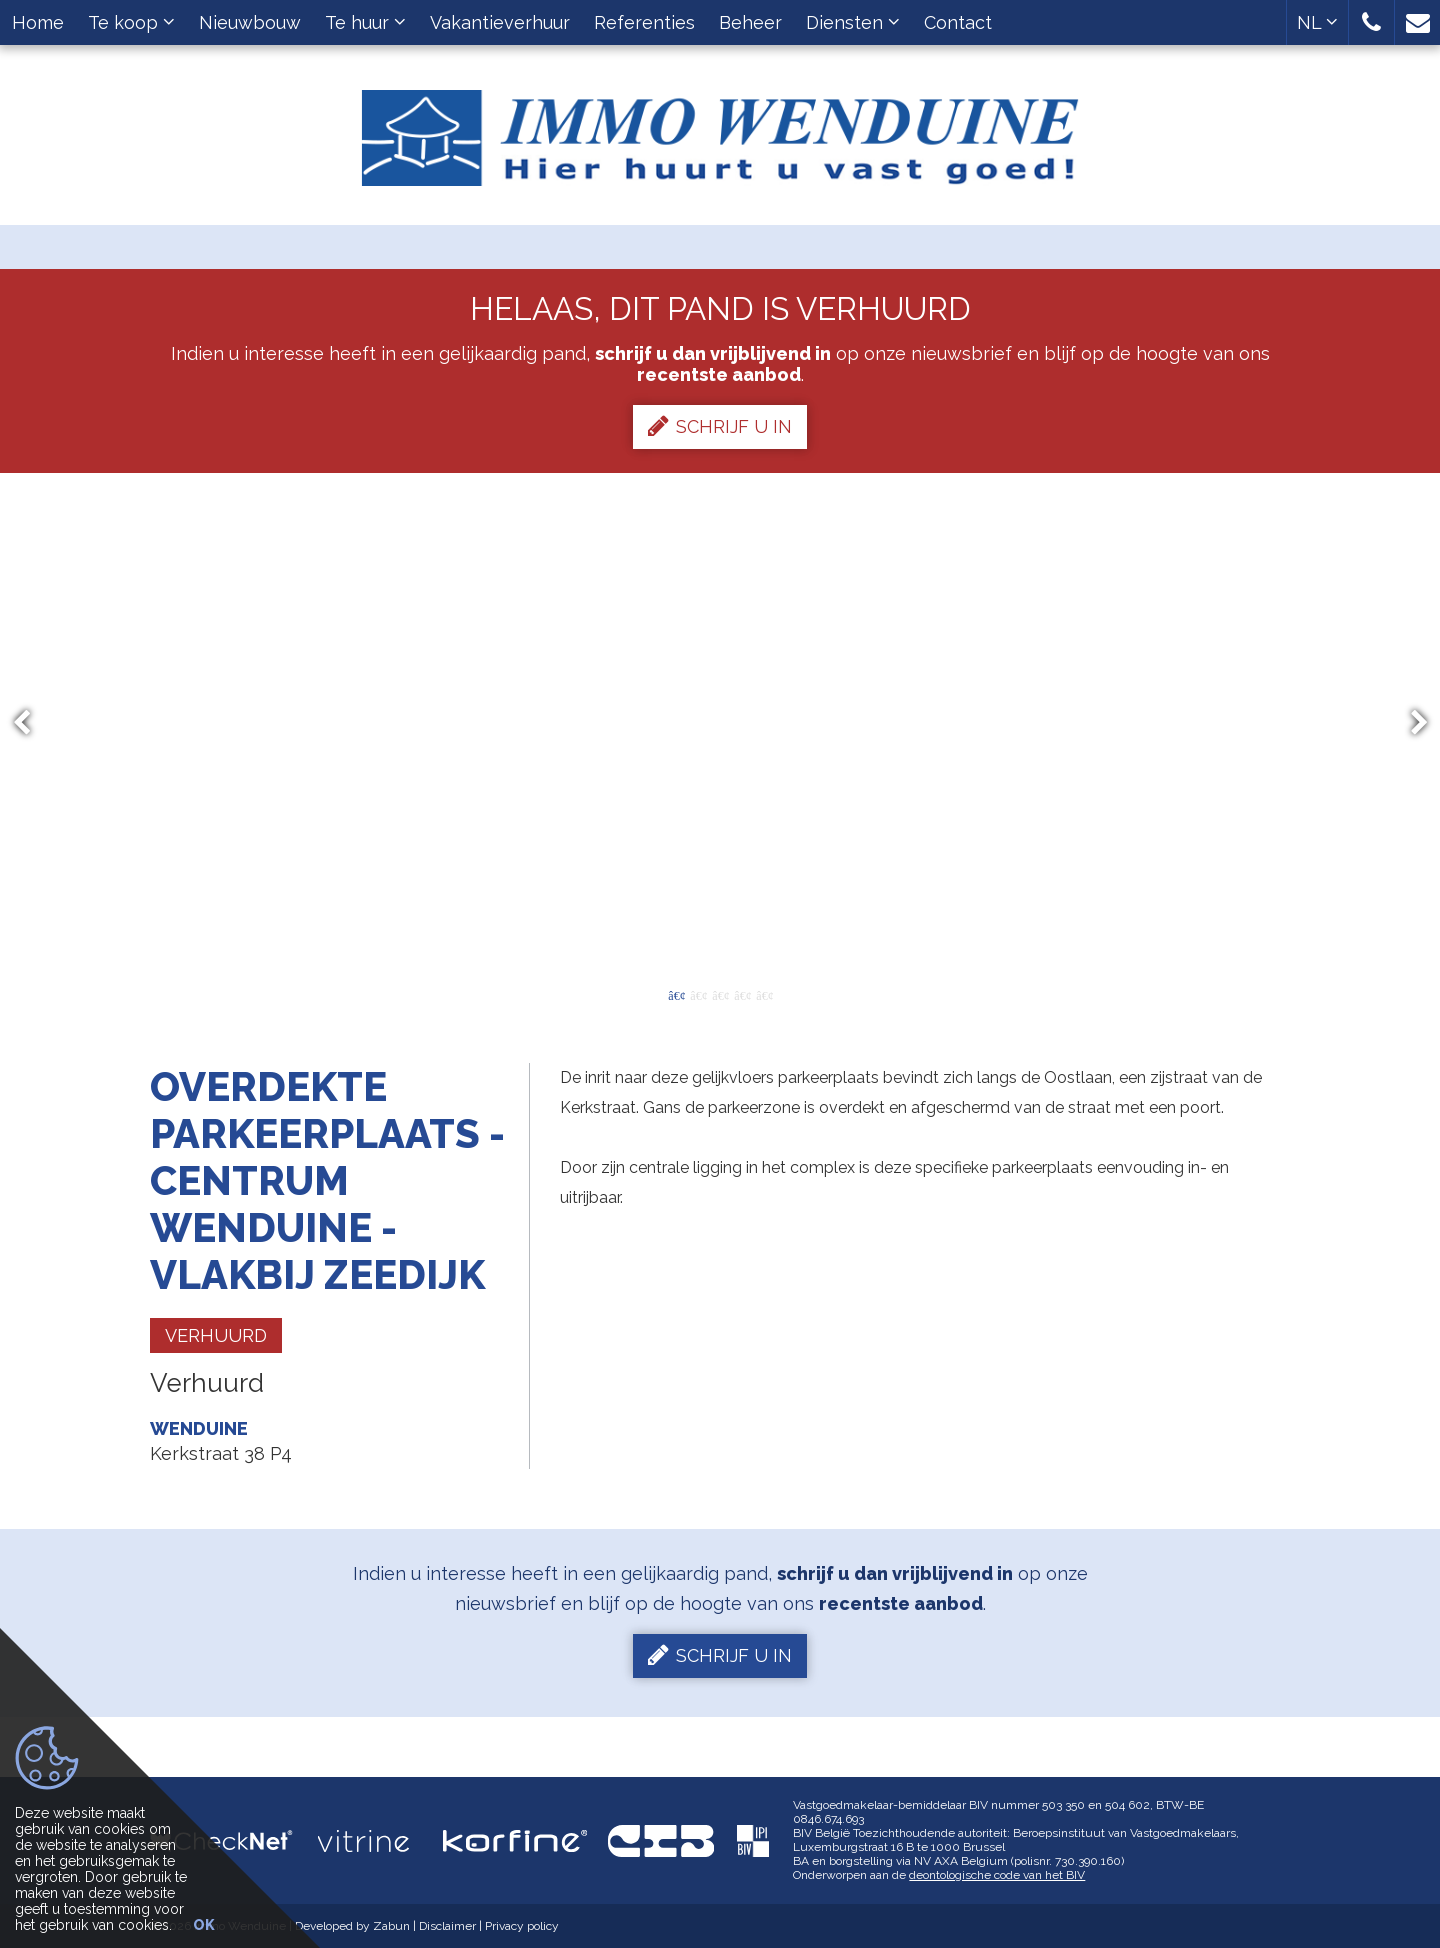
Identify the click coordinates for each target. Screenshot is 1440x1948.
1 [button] (676, 994)
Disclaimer (447, 1926)
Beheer (750, 22)
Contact (958, 22)
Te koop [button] (131, 22)
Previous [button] (31, 723)
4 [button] (742, 994)
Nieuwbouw (250, 22)
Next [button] (1410, 723)
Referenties (644, 22)
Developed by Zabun (352, 1926)
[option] (720, 723)
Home (38, 22)
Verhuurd (216, 1335)
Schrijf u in (720, 426)
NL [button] (1317, 22)
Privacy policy (522, 1926)
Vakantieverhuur (500, 22)
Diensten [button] (853, 22)
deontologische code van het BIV (997, 1875)
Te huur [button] (365, 22)
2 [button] (698, 994)
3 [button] (720, 994)
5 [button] (764, 994)
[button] (1371, 22)
